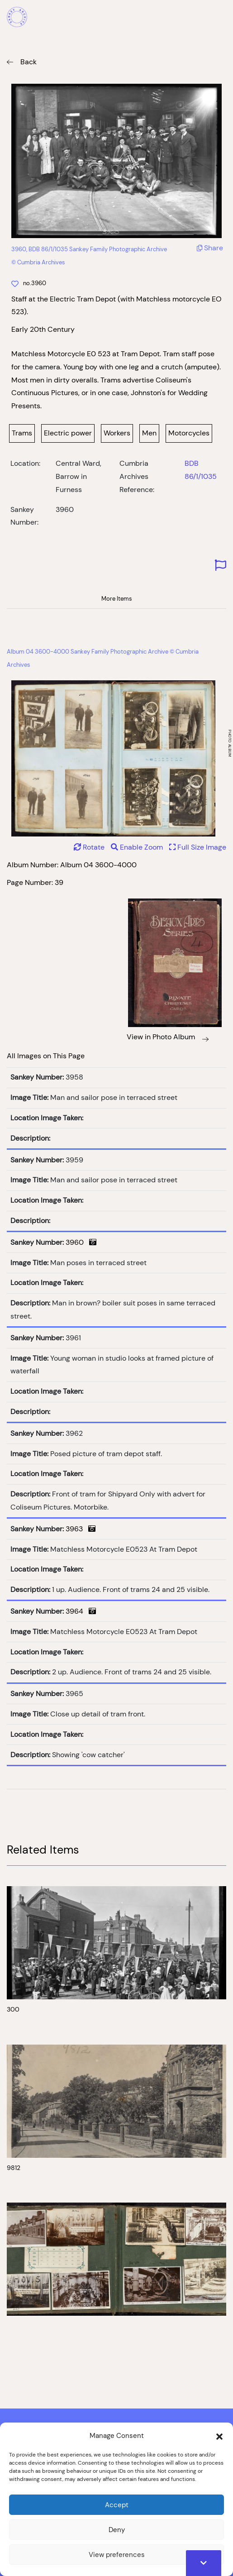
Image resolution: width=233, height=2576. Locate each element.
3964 (81, 1611)
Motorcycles (188, 433)
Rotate (89, 847)
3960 (81, 1242)
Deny (117, 2529)
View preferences (117, 2554)
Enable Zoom (138, 847)
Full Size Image (197, 847)
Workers (117, 433)
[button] (219, 2435)
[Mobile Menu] (221, 18)
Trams (22, 433)
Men (149, 433)
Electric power (68, 433)
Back (28, 61)
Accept (116, 2504)
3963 (80, 1529)
